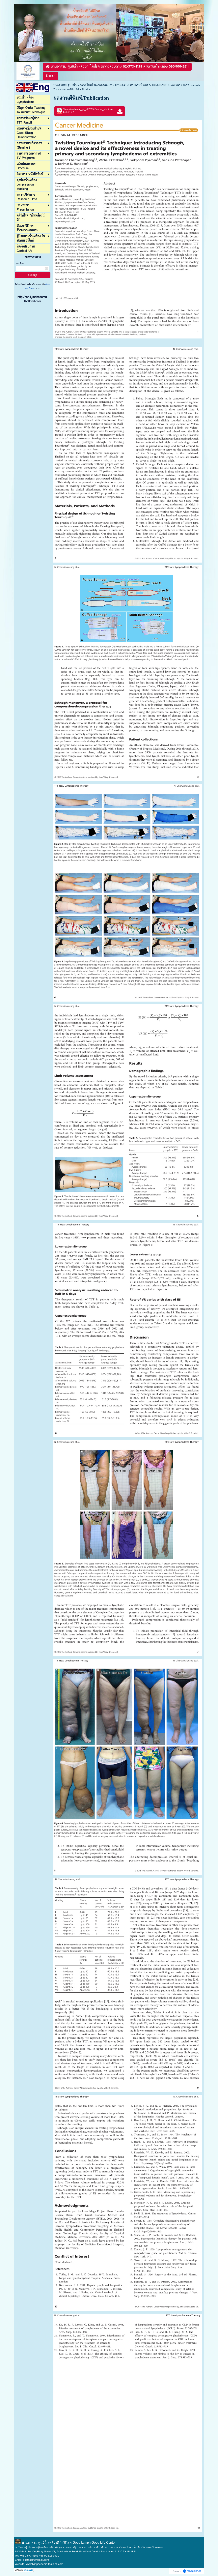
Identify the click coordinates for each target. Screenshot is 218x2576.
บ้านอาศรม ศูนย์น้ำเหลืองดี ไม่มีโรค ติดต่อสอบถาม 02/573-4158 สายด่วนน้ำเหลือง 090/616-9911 (110, 85)
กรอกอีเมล (20, 263)
